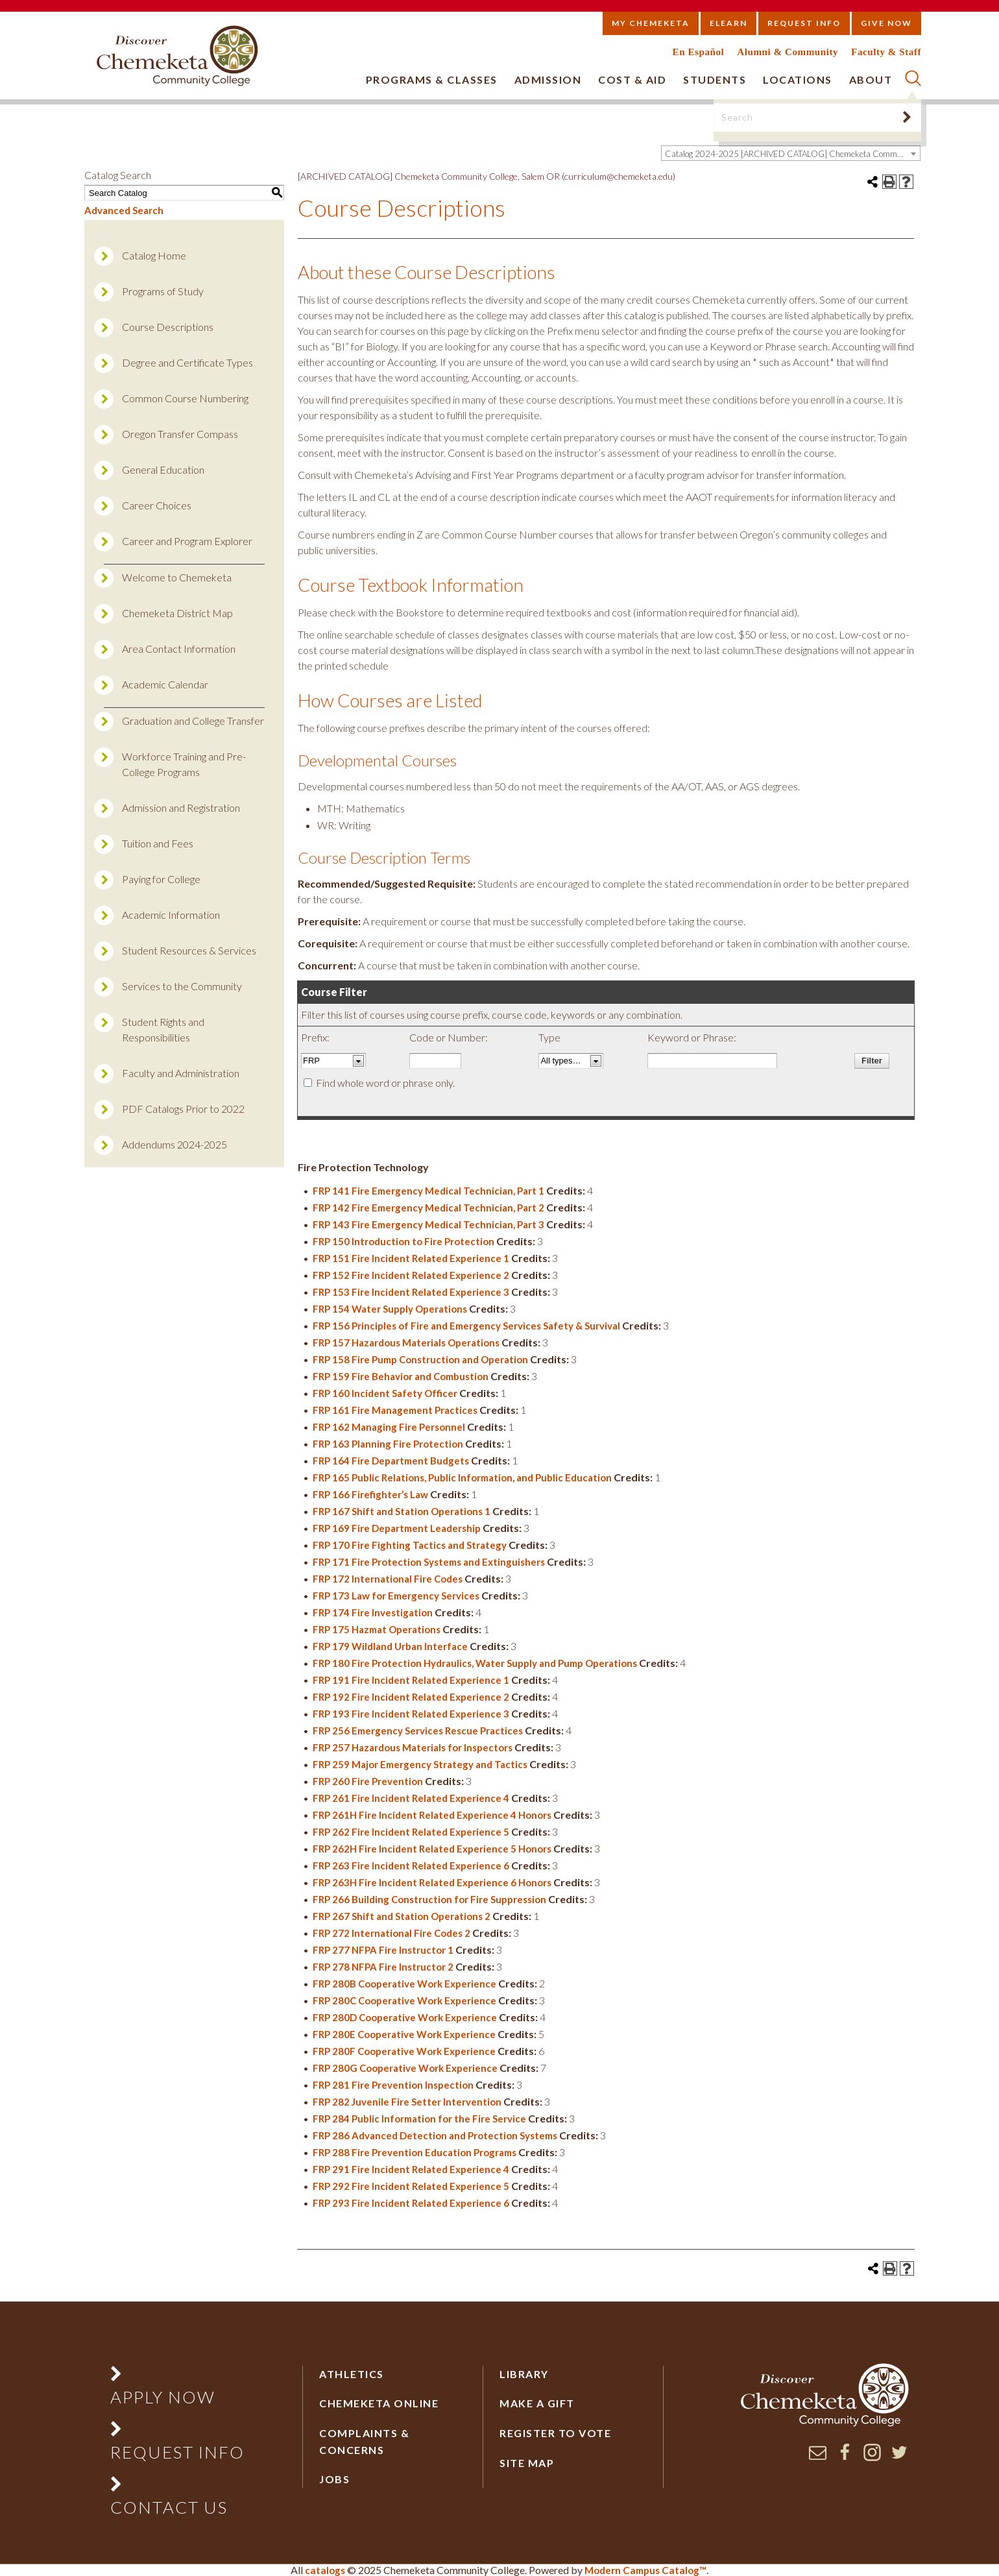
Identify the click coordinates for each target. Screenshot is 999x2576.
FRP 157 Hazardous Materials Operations (406, 1342)
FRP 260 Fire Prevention (368, 1781)
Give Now (886, 23)
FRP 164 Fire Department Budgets (391, 1460)
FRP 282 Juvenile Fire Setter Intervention (407, 2102)
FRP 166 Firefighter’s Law (370, 1494)
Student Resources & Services (189, 950)
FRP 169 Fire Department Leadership (397, 1528)
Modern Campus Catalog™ (645, 2570)
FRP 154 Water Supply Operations (390, 1309)
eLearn (728, 23)
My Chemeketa (651, 23)
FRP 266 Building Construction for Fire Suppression (429, 1899)
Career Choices (156, 505)
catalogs (325, 2570)
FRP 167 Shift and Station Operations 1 (401, 1511)
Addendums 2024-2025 (174, 1144)
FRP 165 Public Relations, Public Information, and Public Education (462, 1477)
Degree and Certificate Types (187, 362)
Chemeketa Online (379, 2403)
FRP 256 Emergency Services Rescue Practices (418, 1730)
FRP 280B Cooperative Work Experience (404, 1983)
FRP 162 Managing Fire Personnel (389, 1427)
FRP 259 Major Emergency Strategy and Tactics (420, 1764)
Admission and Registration (181, 807)
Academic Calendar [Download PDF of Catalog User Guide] (165, 684)
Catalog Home (154, 255)
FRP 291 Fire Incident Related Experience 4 (411, 2169)
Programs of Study (163, 291)
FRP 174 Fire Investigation (373, 1612)
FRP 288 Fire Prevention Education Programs (414, 2152)
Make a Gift (537, 2403)
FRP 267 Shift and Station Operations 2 (401, 1916)
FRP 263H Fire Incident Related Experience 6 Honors (432, 1882)
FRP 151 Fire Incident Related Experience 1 (411, 1258)
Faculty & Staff (886, 51)
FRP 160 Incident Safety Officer (385, 1393)
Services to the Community (182, 986)
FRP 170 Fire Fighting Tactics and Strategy (410, 1545)
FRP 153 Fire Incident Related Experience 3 (411, 1292)
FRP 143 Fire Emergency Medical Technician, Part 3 (428, 1224)
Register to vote (555, 2433)
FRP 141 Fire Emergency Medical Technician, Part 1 (428, 1191)
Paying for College (161, 879)
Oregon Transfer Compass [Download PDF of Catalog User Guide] (180, 434)
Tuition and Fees (157, 843)
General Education (163, 469)
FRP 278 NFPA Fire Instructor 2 (383, 1967)
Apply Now (162, 2397)
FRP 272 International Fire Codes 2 (391, 1933)
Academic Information (171, 914)
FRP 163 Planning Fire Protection (388, 1444)
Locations (797, 79)
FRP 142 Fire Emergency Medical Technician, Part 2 (428, 1207)
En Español (699, 51)
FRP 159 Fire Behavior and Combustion (400, 1376)
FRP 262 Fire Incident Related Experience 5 (411, 1832)
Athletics (351, 2374)
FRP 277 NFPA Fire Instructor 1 (383, 1950)
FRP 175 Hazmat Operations (376, 1629)
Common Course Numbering (185, 398)
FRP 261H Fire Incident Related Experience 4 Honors (432, 1815)
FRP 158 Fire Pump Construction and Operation (420, 1359)
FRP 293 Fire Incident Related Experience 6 (411, 2203)
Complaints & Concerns (364, 2441)
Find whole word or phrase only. (385, 1082)
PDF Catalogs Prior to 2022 (183, 1108)
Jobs (334, 2479)
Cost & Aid (632, 79)
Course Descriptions (167, 327)
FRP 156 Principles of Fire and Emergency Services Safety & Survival (466, 1325)
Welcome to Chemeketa (177, 577)
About (871, 79)
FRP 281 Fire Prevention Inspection (393, 2085)
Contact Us (169, 2507)
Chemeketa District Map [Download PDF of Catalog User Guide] (177, 613)
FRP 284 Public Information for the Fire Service (419, 2118)
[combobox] (791, 153)
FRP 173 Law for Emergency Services (396, 1595)
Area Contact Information (178, 648)
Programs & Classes (432, 79)
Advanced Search (123, 210)
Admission (548, 79)
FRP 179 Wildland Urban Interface (390, 1646)
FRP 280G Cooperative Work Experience (405, 2068)
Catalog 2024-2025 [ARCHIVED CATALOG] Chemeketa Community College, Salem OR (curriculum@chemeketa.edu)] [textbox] (792, 154)
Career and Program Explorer (187, 541)
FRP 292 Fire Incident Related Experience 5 (411, 2186)
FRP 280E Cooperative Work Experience (404, 2034)
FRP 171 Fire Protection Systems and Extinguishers (429, 1562)
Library (524, 2374)
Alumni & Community (787, 51)
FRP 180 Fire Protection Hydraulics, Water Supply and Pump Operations (475, 1663)
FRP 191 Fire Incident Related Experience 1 (411, 1680)
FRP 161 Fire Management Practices (395, 1410)
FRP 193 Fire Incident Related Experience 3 (411, 1713)
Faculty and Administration (180, 1073)
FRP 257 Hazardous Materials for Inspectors (412, 1747)
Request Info (804, 23)
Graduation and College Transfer (193, 720)
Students (714, 79)
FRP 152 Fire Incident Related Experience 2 (411, 1275)
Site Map (527, 2463)
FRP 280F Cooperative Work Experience (404, 2051)
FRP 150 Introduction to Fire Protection (403, 1241)
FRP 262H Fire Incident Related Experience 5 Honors (432, 1848)
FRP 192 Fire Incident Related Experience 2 (411, 1697)
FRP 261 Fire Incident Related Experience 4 (411, 1798)
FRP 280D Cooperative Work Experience (405, 2017)
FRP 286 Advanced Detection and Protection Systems (435, 2135)
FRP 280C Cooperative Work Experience (404, 2000)
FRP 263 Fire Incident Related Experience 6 (411, 1865)
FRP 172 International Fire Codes (388, 1579)
